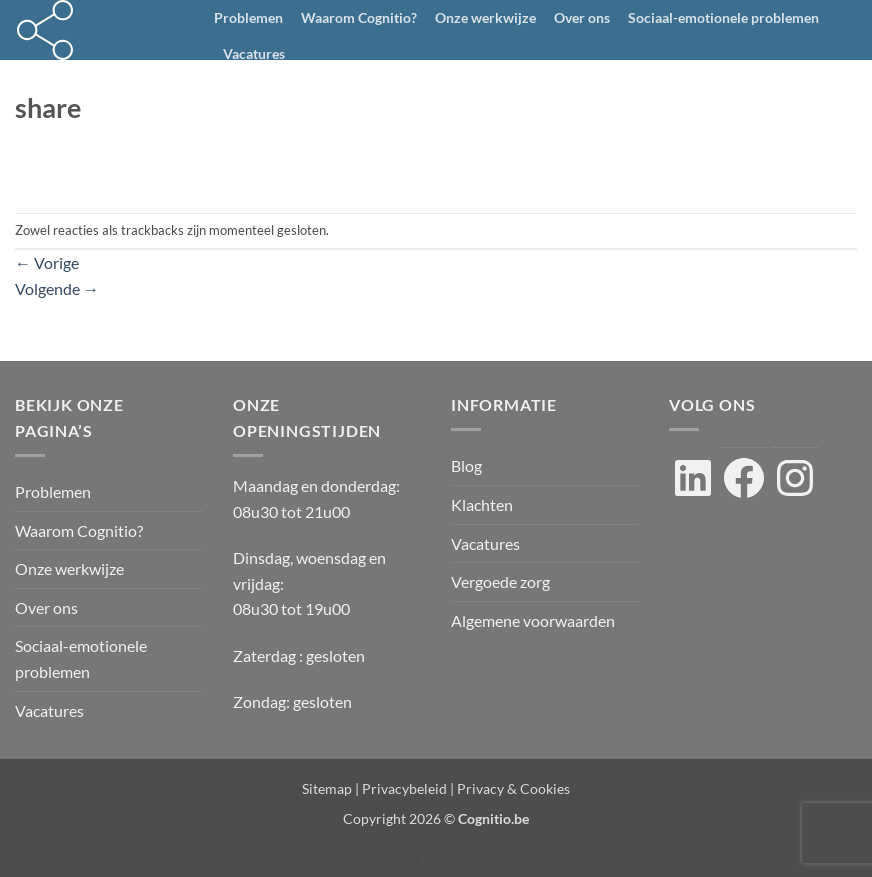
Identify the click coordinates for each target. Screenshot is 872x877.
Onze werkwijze (485, 17)
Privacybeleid (404, 788)
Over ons (582, 17)
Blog (466, 465)
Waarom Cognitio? (359, 17)
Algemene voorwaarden (533, 620)
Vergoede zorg (500, 581)
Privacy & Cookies (513, 788)
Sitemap (327, 788)
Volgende (57, 288)
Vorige (47, 262)
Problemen (248, 17)
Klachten (482, 504)
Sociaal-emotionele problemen (723, 17)
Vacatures (254, 53)
